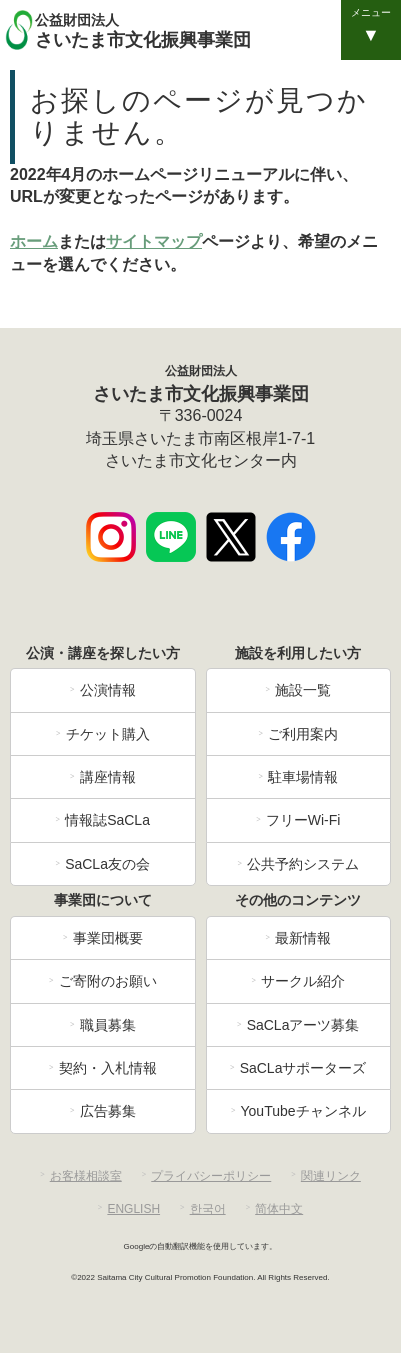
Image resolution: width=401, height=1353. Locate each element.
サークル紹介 (303, 981)
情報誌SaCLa (107, 820)
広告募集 (108, 1111)
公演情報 (108, 690)
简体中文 (279, 1209)
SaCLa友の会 (107, 864)
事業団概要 (108, 938)
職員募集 (108, 1025)
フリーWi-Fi (303, 820)
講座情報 (108, 777)
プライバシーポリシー (211, 1176)
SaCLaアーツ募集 (303, 1025)
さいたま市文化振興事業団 (215, 30)
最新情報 (303, 938)
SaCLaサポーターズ (303, 1068)
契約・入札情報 (108, 1068)
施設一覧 (303, 690)
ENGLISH (133, 1209)
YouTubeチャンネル (303, 1111)
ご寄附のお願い (108, 981)
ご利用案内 (303, 734)
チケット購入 (108, 734)
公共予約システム (303, 864)
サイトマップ (154, 241)
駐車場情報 (303, 777)
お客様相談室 (86, 1176)
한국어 (208, 1209)
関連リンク (331, 1176)
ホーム (34, 241)
